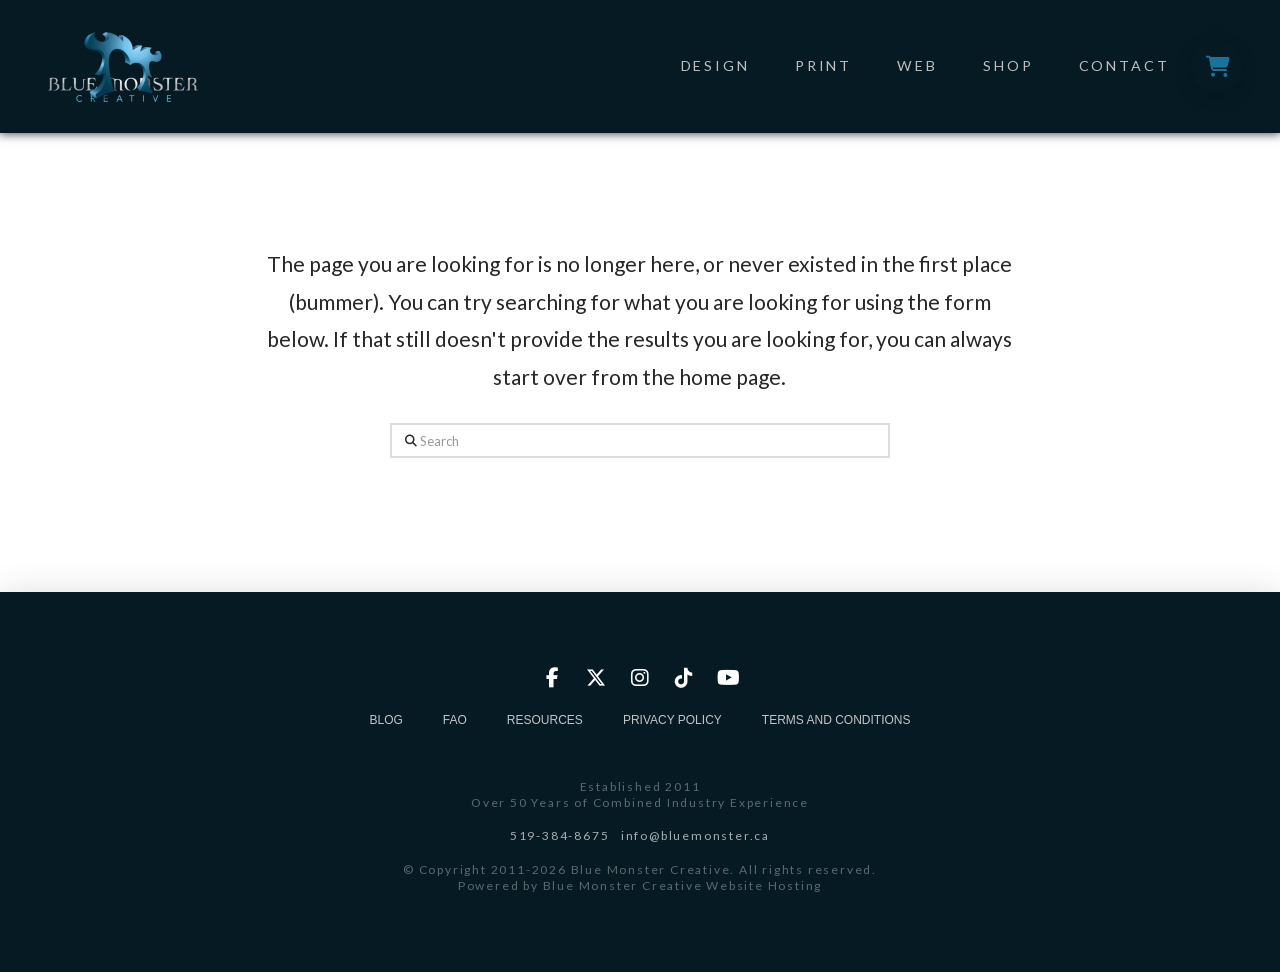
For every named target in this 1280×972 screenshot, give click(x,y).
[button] (1216, 66)
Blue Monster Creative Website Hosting (683, 885)
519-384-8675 (560, 835)
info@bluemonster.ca (695, 835)
